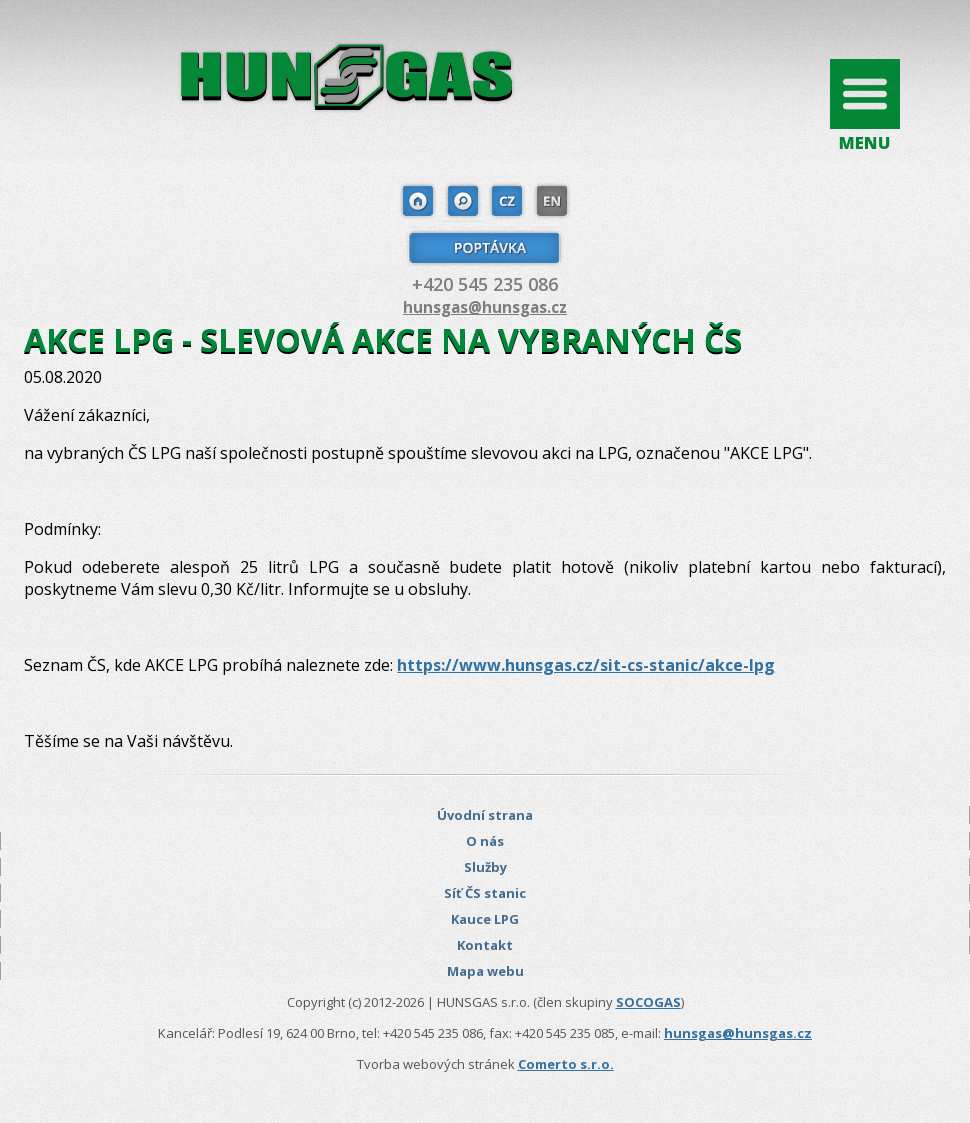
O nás (485, 841)
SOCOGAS (648, 1002)
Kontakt (485, 945)
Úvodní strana (485, 815)
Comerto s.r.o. (566, 1064)
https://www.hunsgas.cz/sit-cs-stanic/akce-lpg (586, 665)
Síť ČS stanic (485, 893)
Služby (485, 867)
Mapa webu (485, 971)
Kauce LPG (485, 919)
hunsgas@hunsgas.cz (485, 307)
